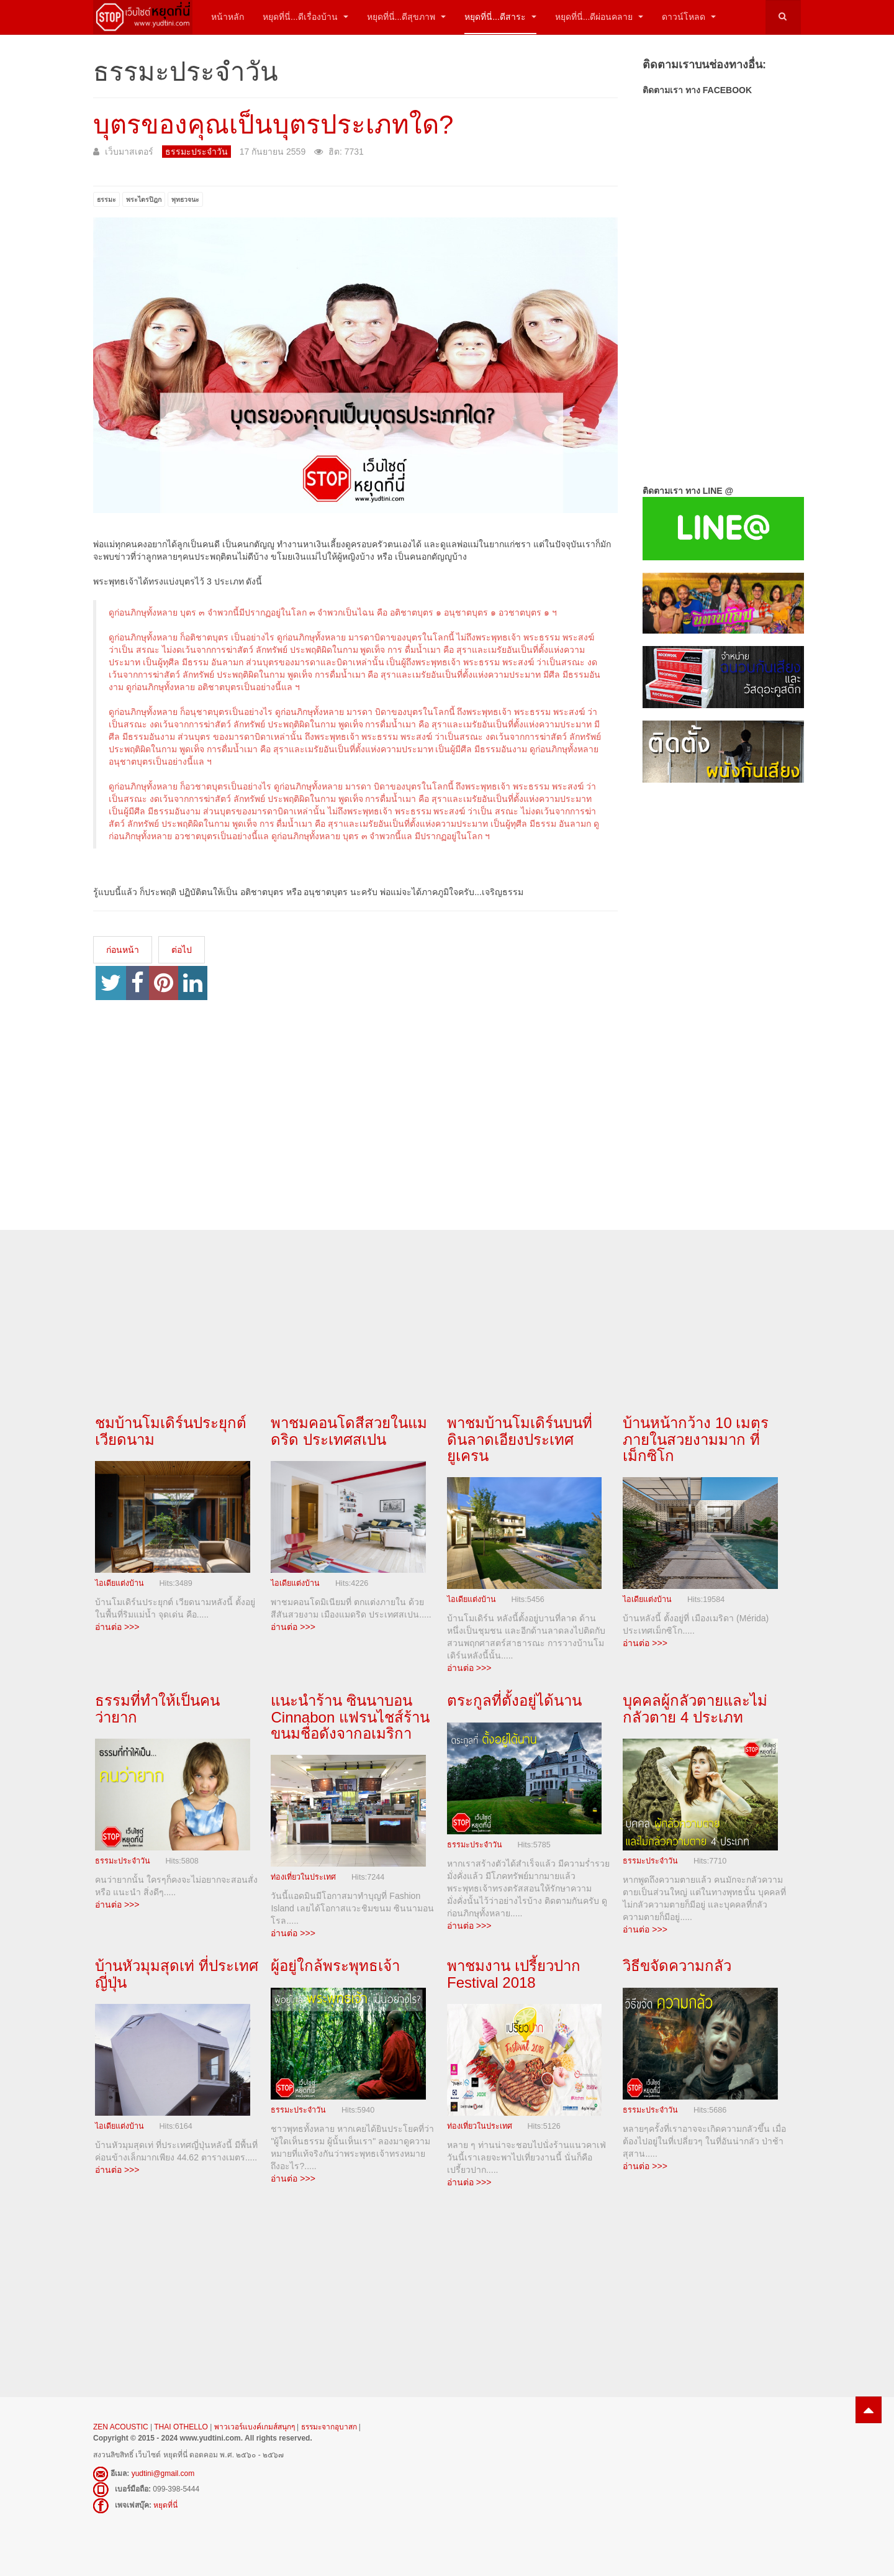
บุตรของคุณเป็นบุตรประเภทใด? (273, 124)
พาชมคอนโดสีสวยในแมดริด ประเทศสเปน (349, 1430)
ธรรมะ (106, 199)
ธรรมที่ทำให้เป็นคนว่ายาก (157, 1708)
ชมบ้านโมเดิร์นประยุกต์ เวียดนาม (170, 1430)
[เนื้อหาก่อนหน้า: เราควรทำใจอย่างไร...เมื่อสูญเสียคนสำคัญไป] (122, 949)
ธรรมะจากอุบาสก (329, 2427)
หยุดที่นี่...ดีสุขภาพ (406, 17)
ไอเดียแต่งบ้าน (119, 1583)
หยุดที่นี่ (165, 2505)
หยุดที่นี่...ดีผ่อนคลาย (599, 17)
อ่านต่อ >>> (117, 1627)
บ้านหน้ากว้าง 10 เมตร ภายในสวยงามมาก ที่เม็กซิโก (696, 1439)
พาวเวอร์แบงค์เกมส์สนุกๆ (254, 2427)
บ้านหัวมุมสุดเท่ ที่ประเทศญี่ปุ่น (176, 1974)
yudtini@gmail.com (163, 2473)
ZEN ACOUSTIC (121, 2427)
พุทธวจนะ (185, 199)
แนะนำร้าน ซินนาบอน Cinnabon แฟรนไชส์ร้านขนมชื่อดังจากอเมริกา (350, 1717)
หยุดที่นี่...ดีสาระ (500, 17)
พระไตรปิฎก (143, 199)
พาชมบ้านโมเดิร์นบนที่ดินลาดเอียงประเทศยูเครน (519, 1439)
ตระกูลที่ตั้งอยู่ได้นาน (514, 1700)
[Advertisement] (722, 994)
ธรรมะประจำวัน (122, 1861)
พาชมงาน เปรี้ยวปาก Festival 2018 (513, 1974)
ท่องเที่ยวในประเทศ (303, 1877)
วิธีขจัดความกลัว (677, 1966)
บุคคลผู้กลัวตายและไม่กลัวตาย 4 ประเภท (695, 1708)
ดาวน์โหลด (689, 17)
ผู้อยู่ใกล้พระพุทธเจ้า (335, 1966)
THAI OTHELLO (181, 2427)
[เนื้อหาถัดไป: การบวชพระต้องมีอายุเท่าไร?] (181, 949)
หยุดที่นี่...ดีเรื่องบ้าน (305, 17)
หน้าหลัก (227, 17)
